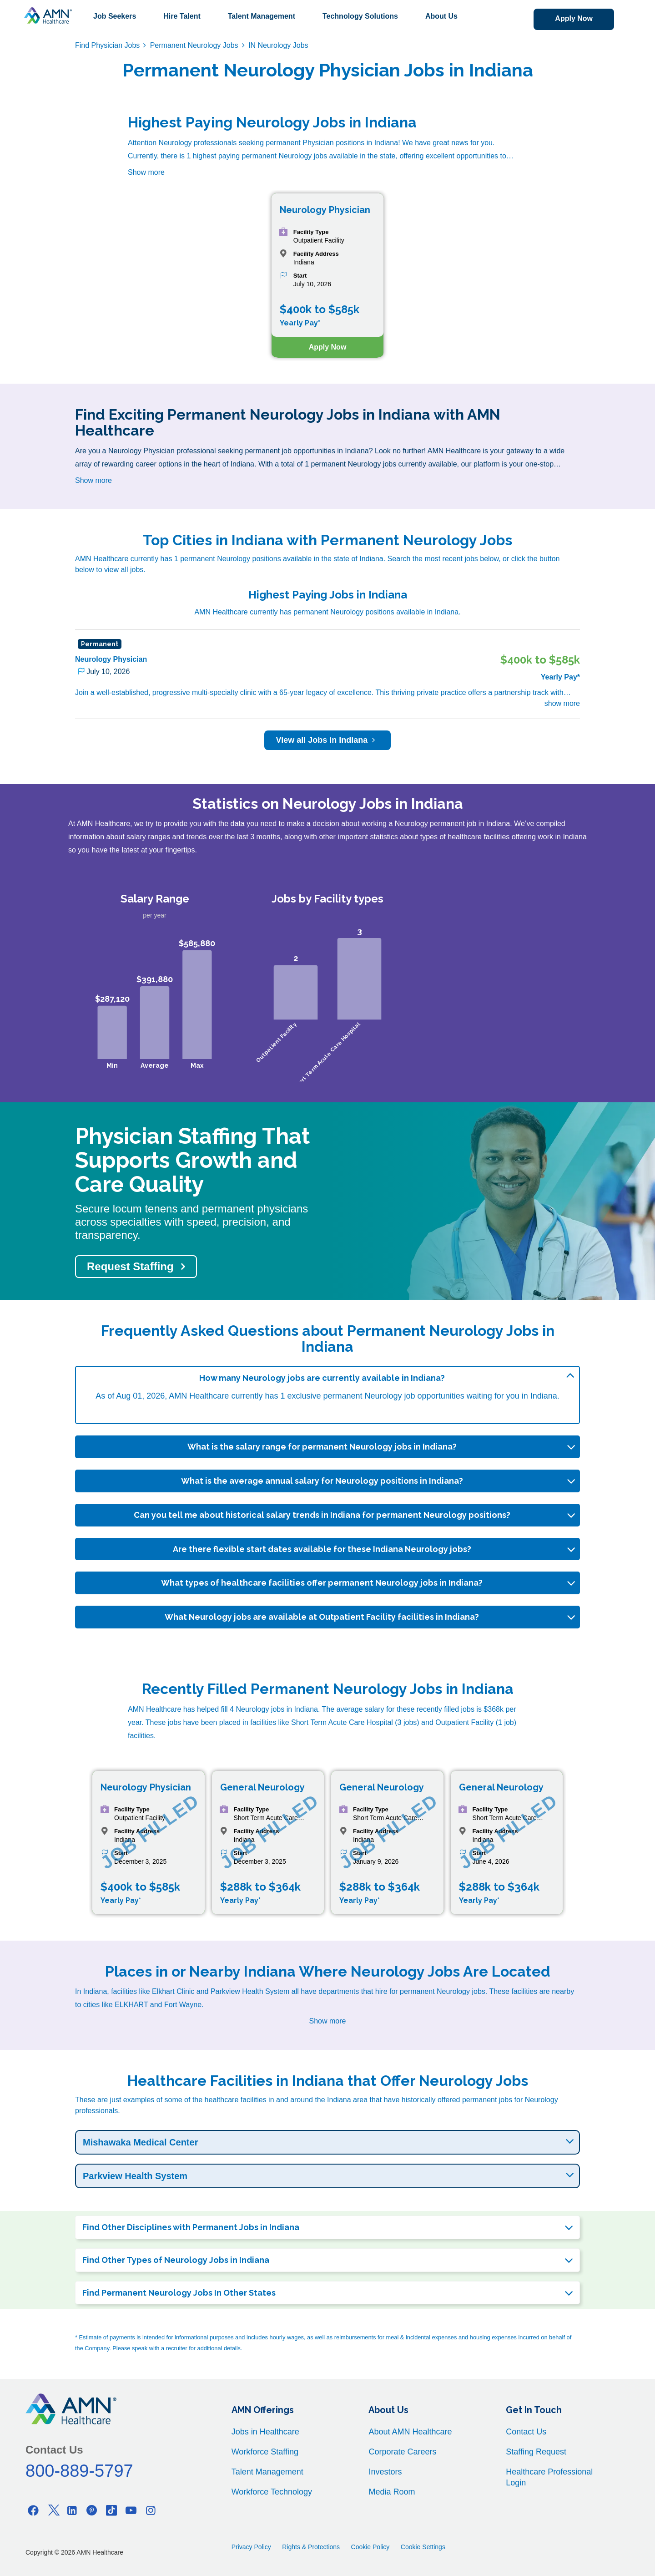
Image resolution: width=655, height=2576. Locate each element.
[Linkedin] (72, 2510)
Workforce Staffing (265, 2451)
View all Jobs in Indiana (327, 740)
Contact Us (526, 2431)
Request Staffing (130, 1266)
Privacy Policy (251, 2547)
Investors (385, 2471)
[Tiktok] (111, 2510)
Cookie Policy (370, 2547)
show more (562, 703)
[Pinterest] (92, 2510)
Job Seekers (114, 16)
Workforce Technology (272, 2491)
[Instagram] (150, 2510)
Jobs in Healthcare (265, 2431)
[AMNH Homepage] (47, 15)
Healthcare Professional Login (549, 2477)
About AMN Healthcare (410, 2431)
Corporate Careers (402, 2451)
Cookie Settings (423, 2547)
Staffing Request (536, 2451)
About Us (441, 16)
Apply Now (574, 18)
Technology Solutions (360, 16)
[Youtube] (131, 2510)
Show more (146, 172)
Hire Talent (182, 16)
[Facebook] (33, 2510)
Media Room (391, 2491)
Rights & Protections (311, 2547)
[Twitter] (52, 2510)
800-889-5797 (79, 2470)
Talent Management (261, 16)
